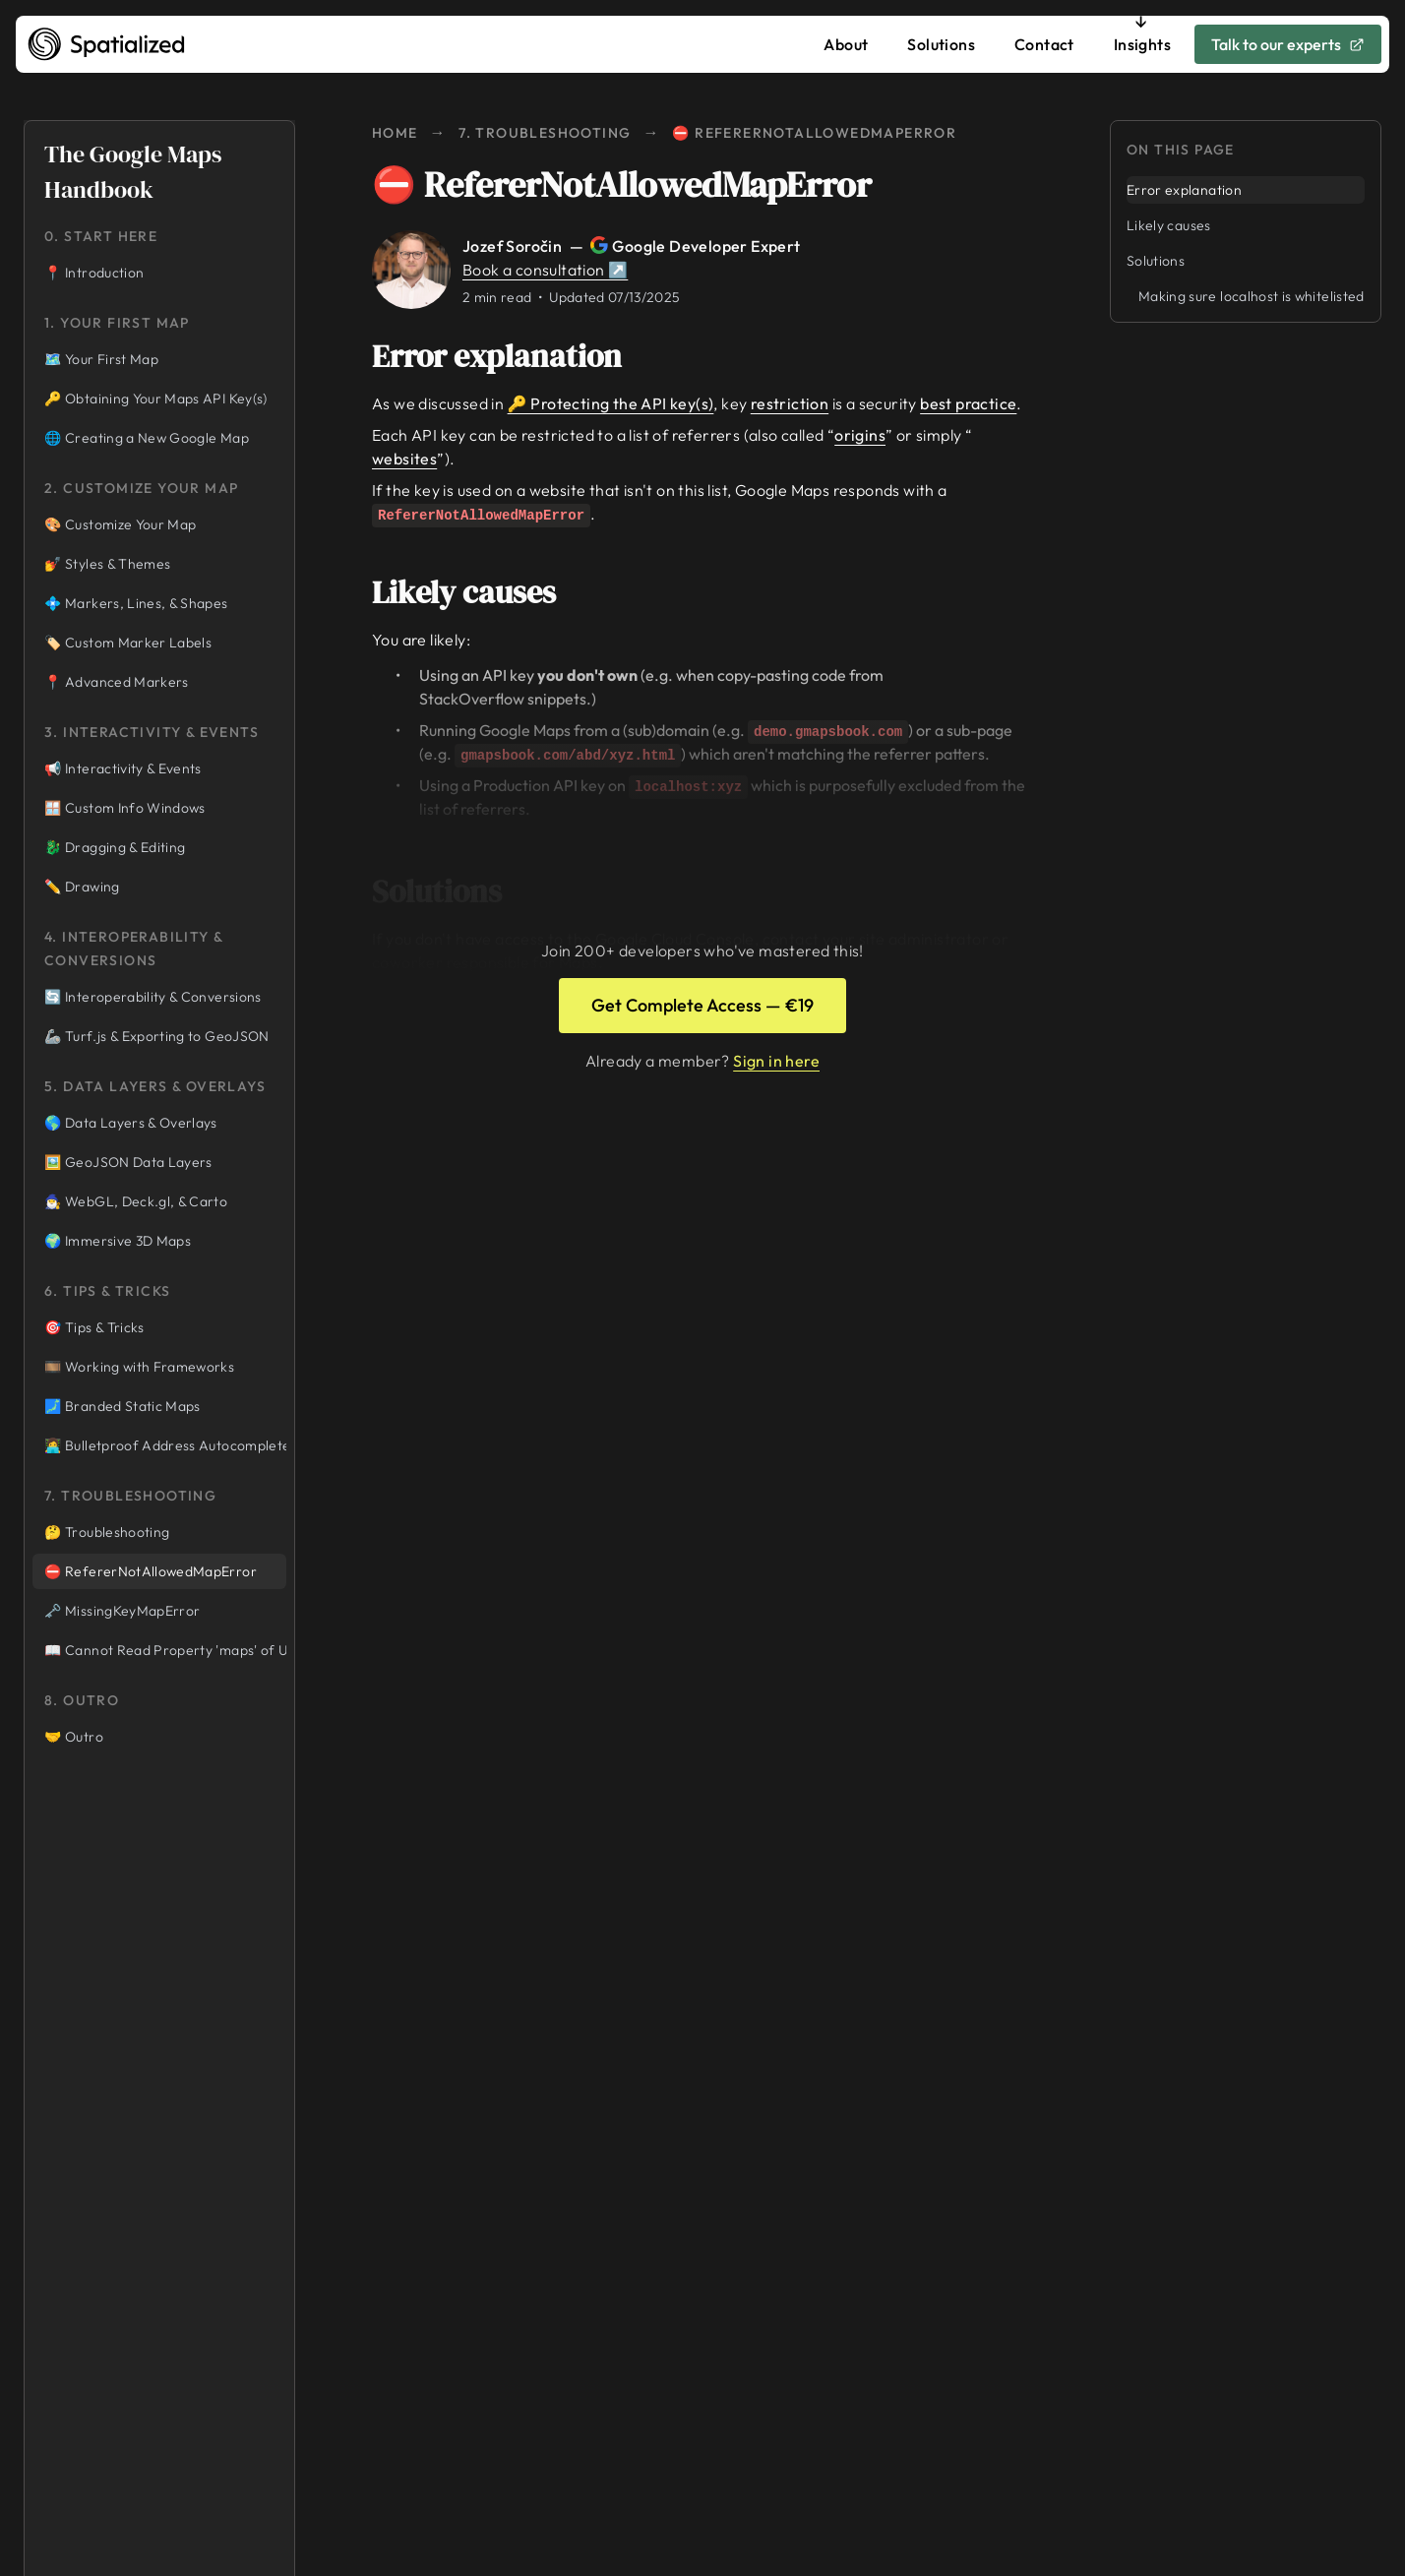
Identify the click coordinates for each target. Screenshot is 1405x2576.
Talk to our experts (1288, 44)
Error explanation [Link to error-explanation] (510, 356)
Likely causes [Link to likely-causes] (477, 592)
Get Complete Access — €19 (702, 1005)
